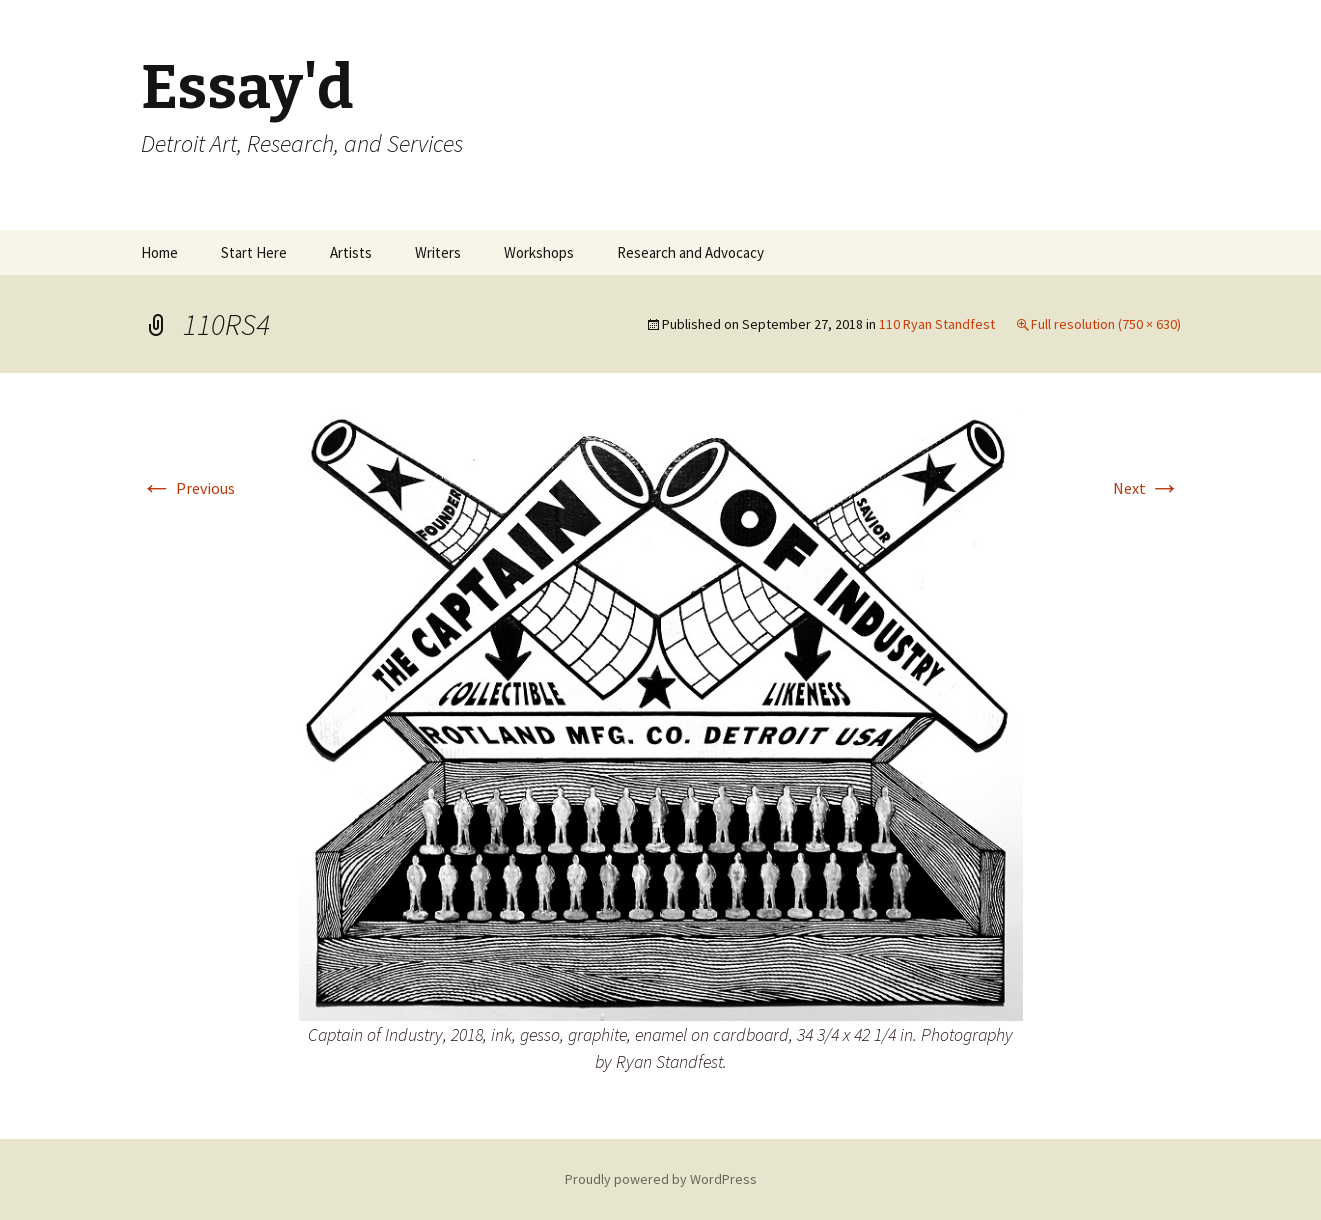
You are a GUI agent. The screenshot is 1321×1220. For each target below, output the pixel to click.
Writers (438, 252)
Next (1147, 488)
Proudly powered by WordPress (661, 1179)
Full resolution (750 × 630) (1106, 324)
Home (159, 252)
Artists (351, 252)
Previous (188, 488)
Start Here (254, 252)
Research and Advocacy (690, 252)
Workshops (539, 252)
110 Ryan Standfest (937, 324)
